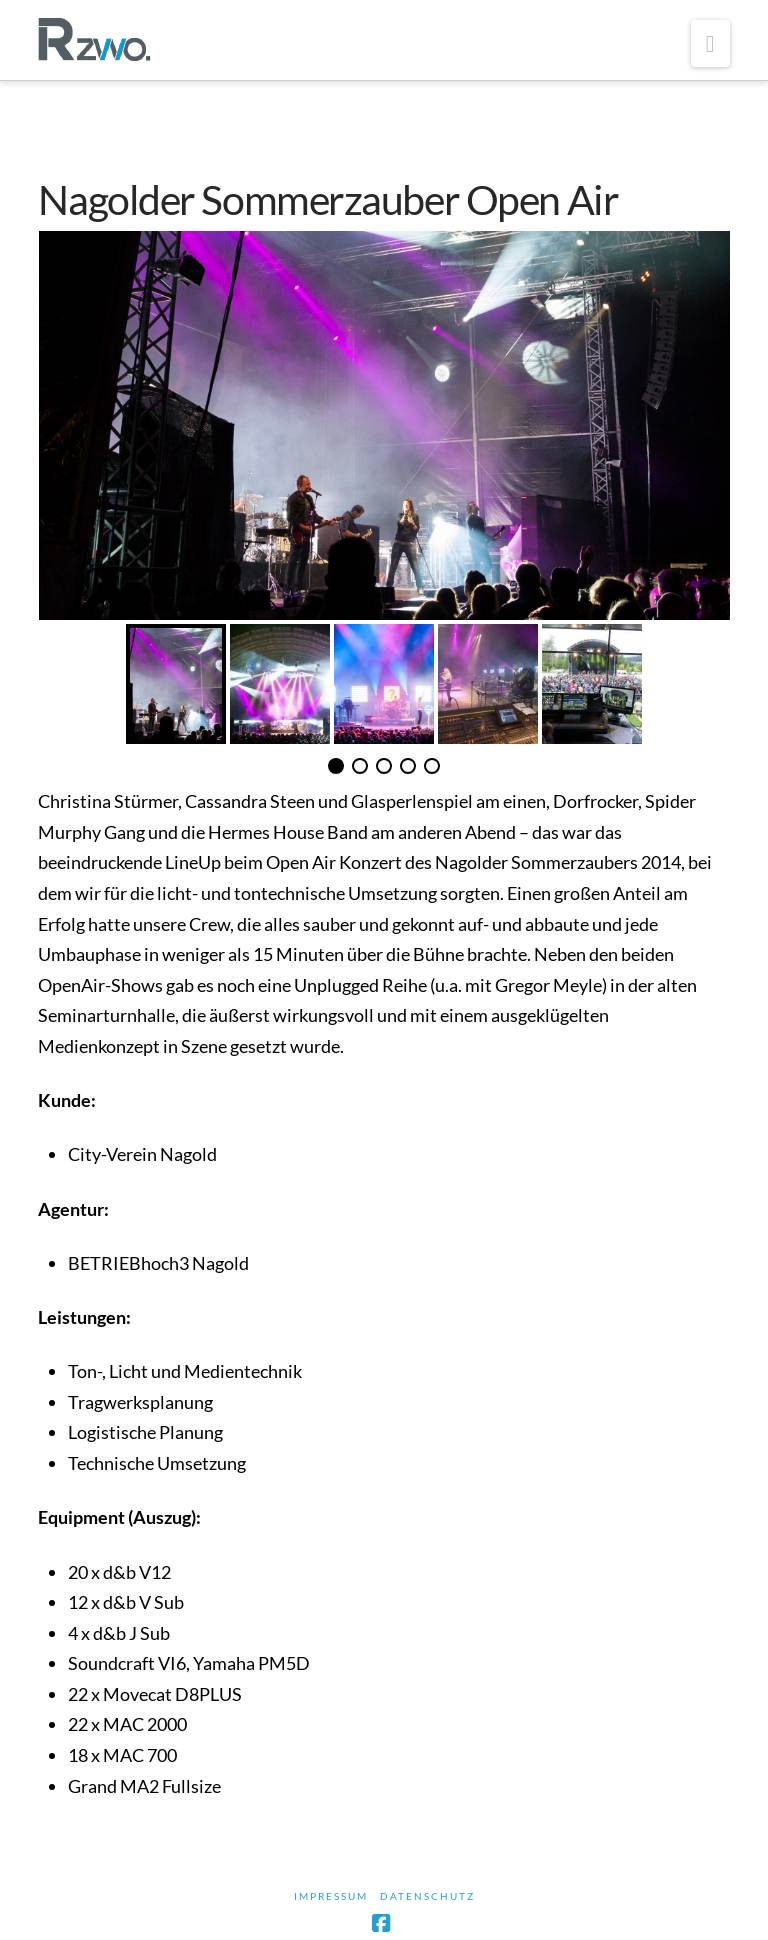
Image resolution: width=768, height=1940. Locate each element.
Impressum (331, 1896)
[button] (710, 43)
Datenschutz (427, 1896)
